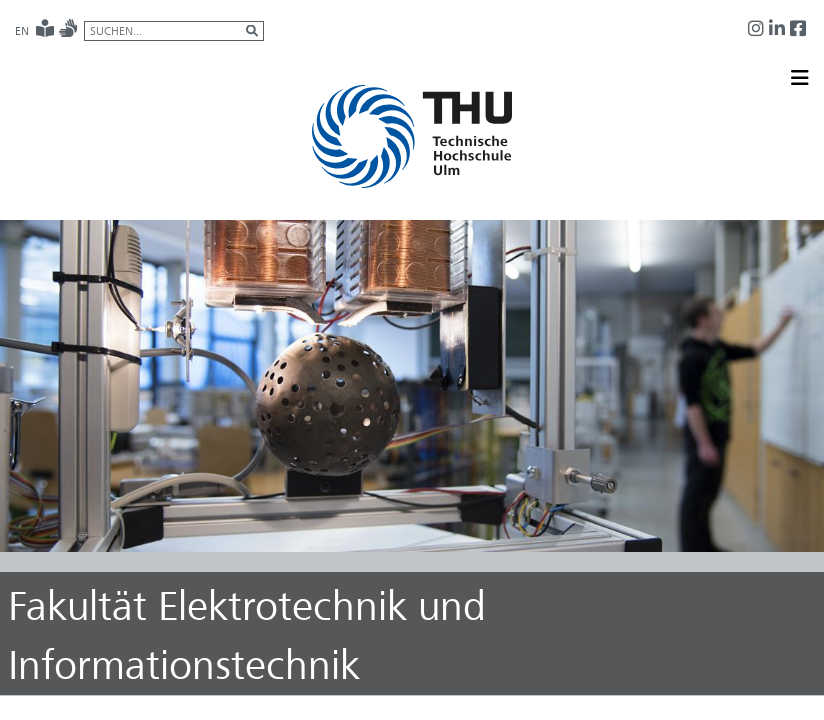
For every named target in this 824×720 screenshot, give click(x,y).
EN (22, 31)
